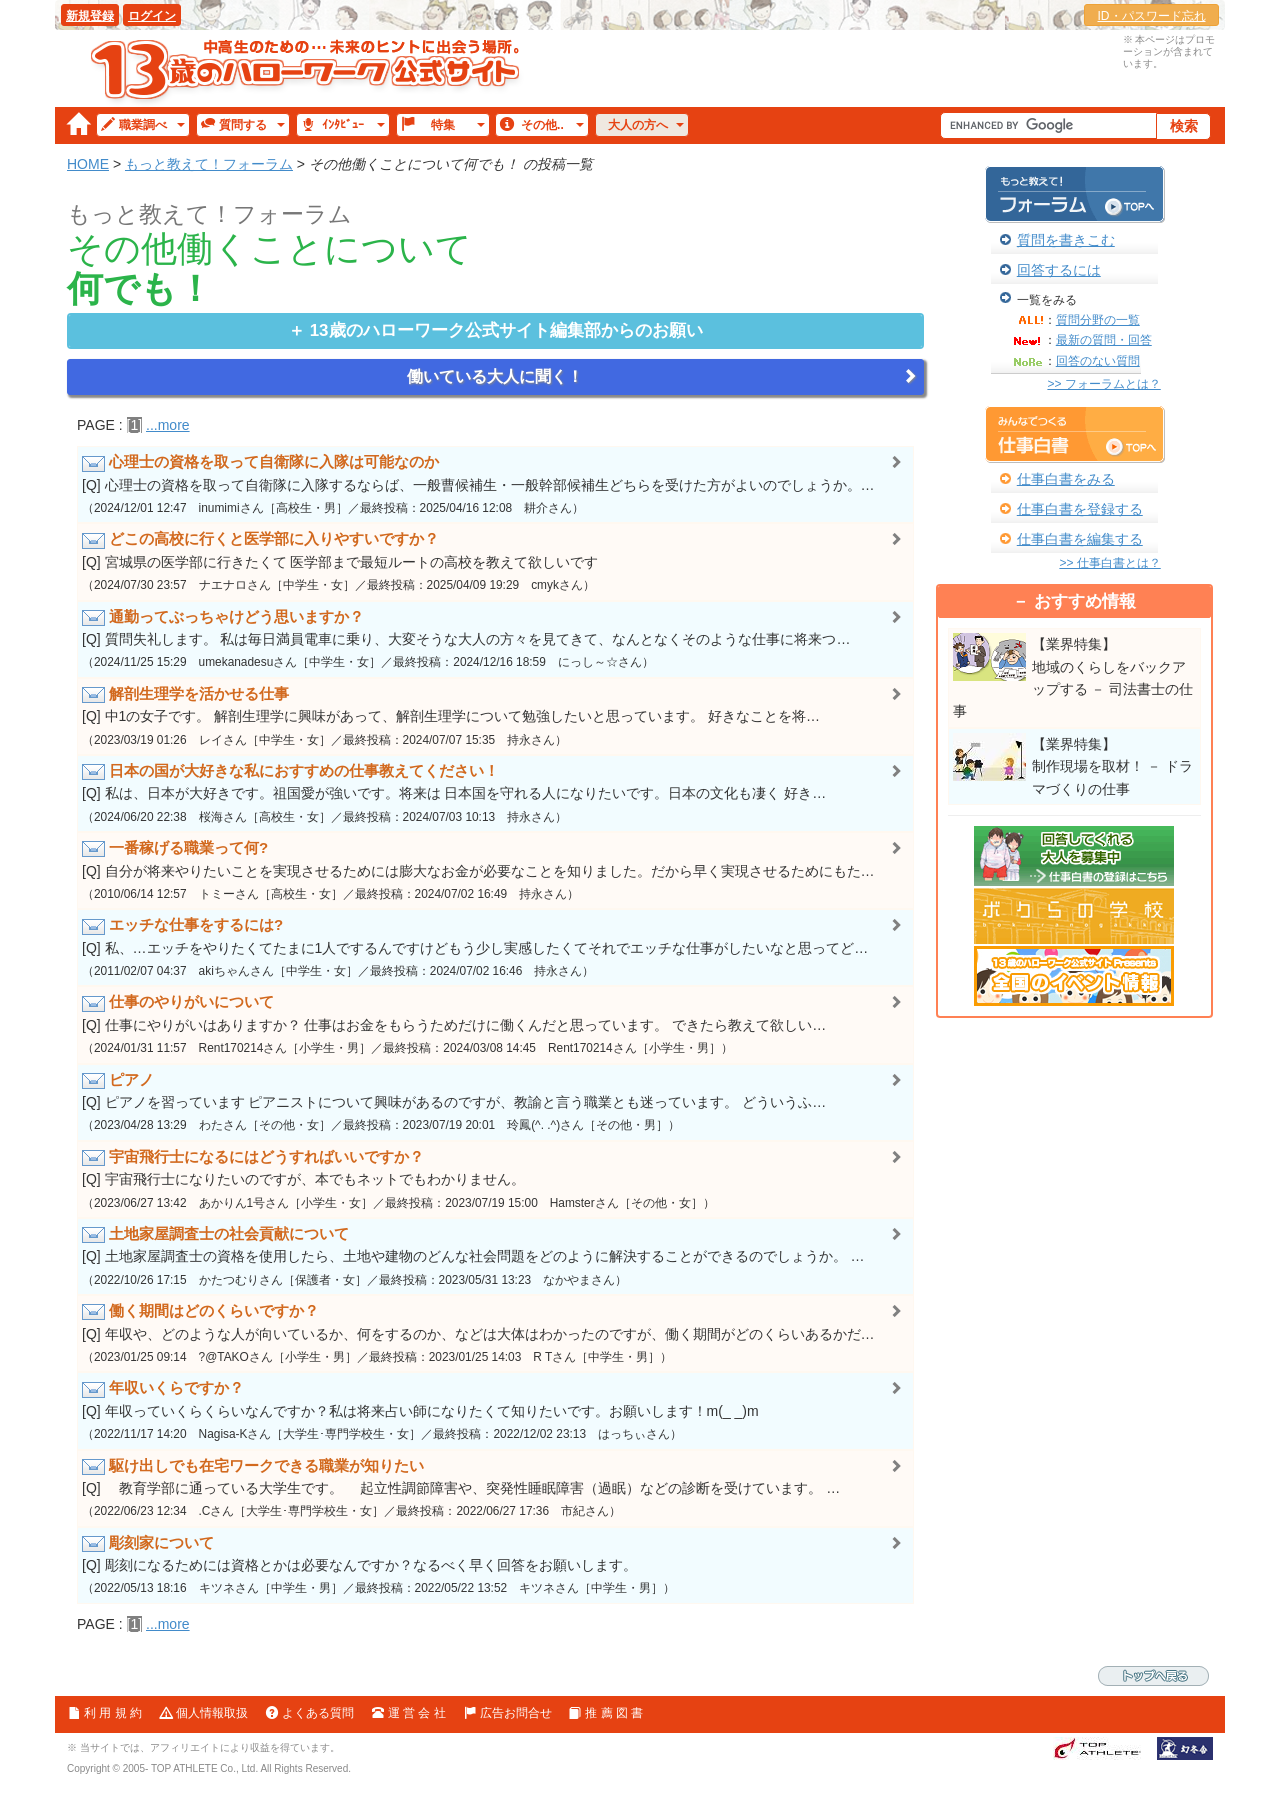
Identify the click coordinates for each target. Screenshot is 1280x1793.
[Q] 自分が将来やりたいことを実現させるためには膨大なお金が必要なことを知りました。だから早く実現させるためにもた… (495, 869)
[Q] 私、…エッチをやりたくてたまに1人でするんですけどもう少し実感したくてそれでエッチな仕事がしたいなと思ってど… (495, 946)
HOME (88, 164)
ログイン (152, 16)
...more (168, 425)
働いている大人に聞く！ (495, 376)
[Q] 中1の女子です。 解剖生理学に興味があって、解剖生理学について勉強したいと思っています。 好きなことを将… (495, 715)
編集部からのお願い (506, 330)
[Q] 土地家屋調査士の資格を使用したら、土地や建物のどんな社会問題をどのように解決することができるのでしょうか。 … (495, 1255)
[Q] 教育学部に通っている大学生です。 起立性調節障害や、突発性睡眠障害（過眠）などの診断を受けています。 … (495, 1487)
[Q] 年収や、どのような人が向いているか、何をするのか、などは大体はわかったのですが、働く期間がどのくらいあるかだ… (495, 1332)
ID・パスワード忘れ (1152, 16)
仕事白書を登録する (1080, 509)
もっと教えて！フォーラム (209, 164)
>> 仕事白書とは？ (1109, 563)
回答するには (1059, 270)
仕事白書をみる (1066, 479)
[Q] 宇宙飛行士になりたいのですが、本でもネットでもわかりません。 (495, 1178)
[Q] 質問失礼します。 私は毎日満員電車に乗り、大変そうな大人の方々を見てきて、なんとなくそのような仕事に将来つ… (495, 638)
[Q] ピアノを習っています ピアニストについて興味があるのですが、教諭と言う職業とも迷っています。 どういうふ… (495, 1101)
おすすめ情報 (1085, 601)
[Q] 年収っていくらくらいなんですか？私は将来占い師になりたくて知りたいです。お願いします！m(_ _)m (495, 1409)
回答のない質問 (1098, 361)
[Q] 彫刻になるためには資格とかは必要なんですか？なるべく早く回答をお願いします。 (495, 1564)
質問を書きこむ (1066, 240)
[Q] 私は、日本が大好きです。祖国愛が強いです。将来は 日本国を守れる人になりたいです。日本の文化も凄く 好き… (495, 792)
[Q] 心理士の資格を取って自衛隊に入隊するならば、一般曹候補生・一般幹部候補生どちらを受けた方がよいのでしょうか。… (495, 483)
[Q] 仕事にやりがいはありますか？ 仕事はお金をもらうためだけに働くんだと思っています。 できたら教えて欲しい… (495, 1023)
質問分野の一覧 (1098, 320)
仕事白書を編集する (1080, 539)
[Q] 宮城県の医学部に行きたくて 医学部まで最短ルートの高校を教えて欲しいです (495, 560)
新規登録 (90, 16)
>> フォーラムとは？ (1103, 384)
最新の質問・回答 (1104, 340)
